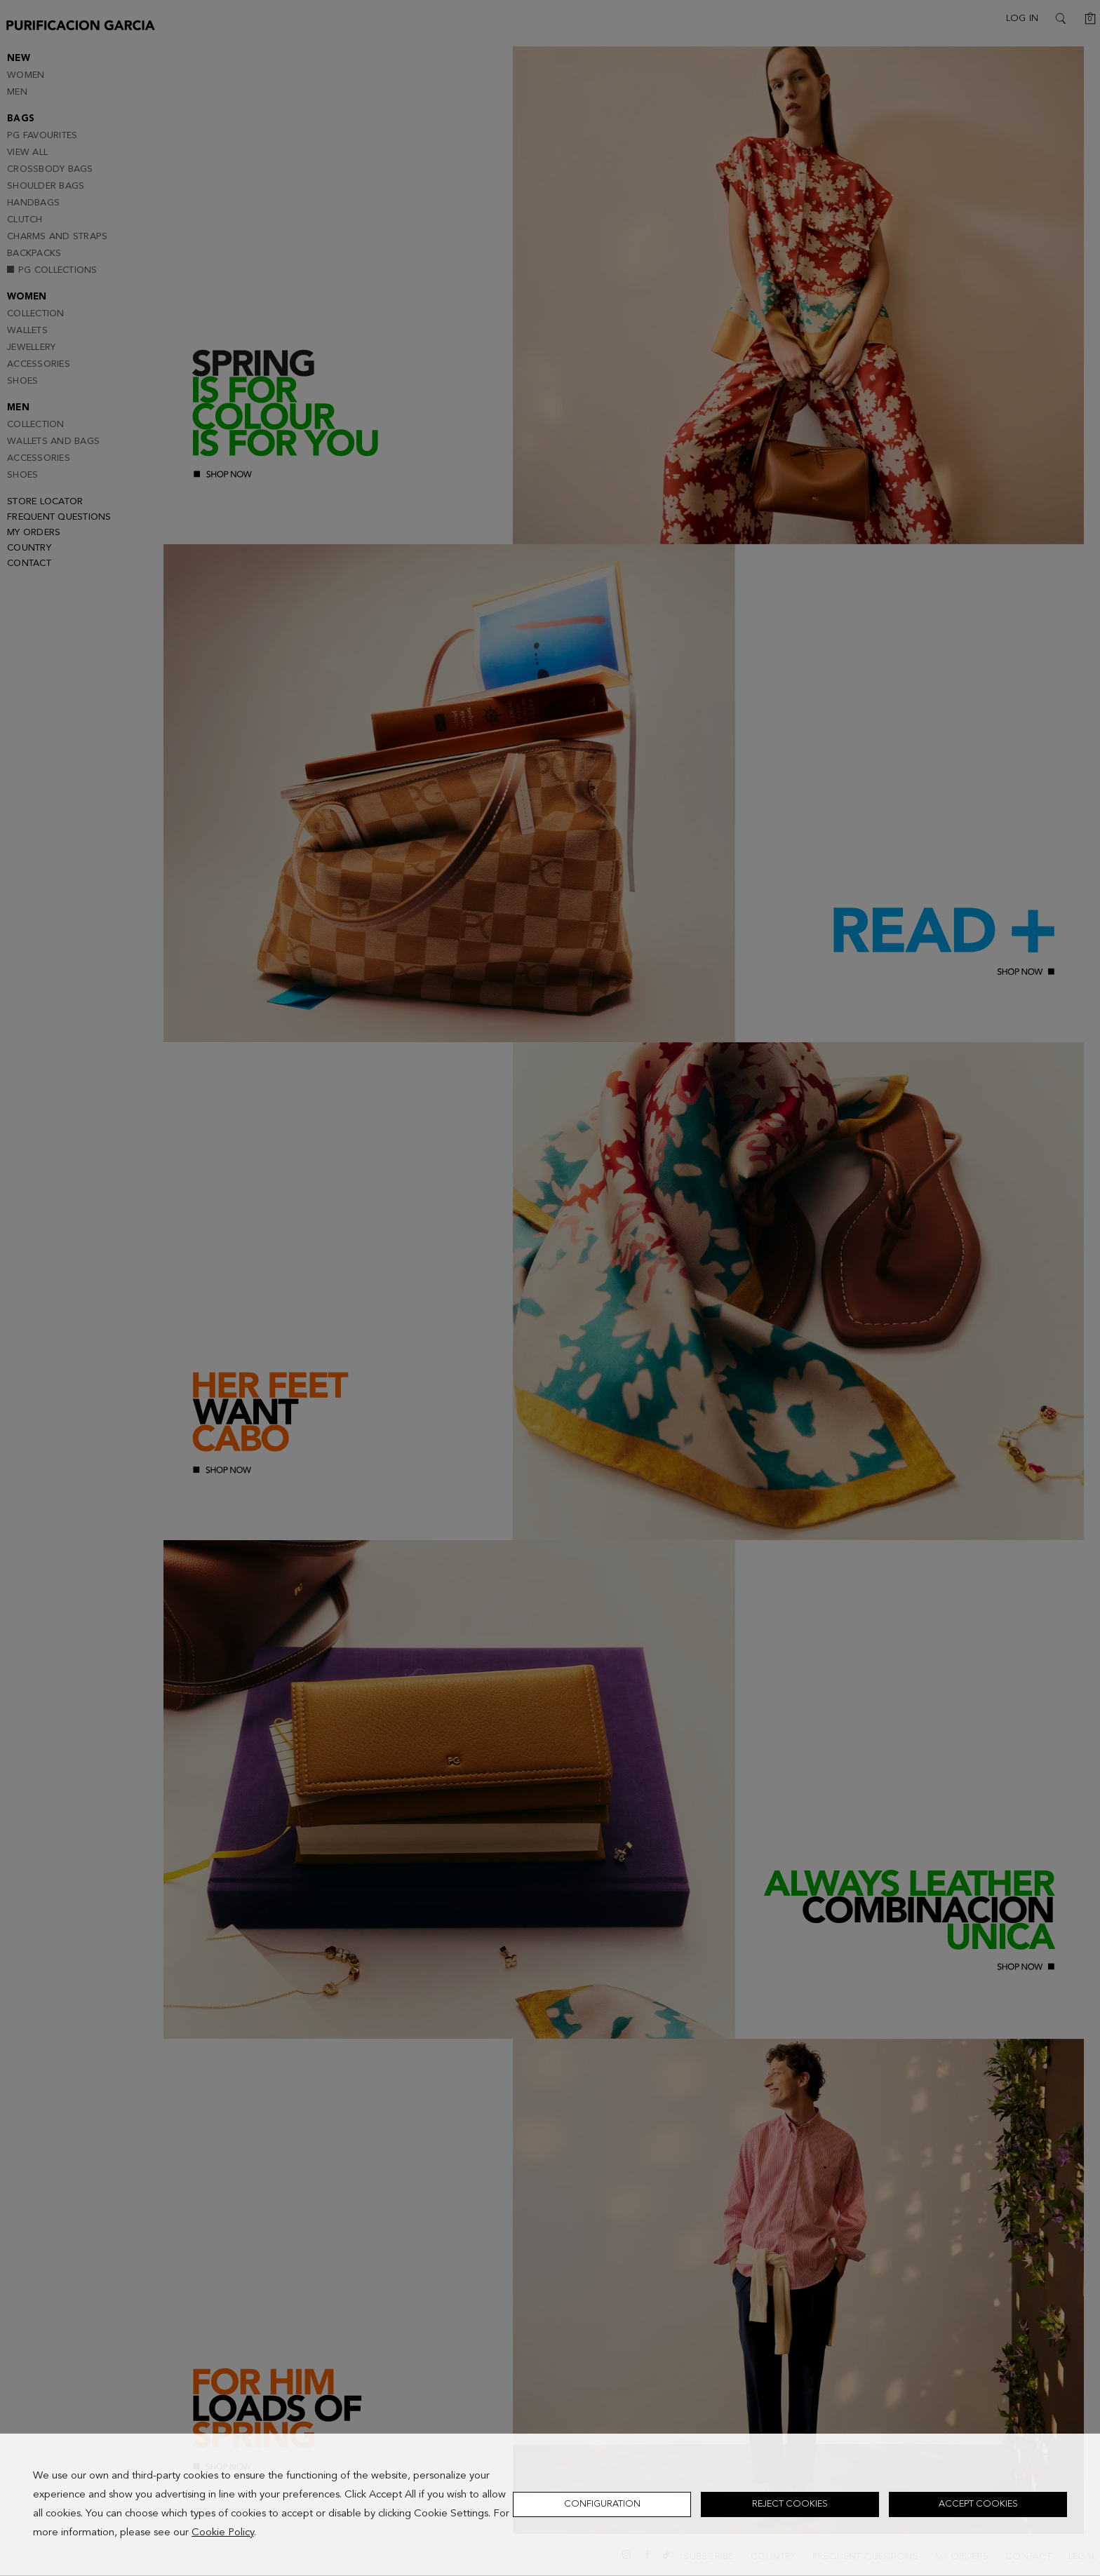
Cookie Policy (223, 2533)
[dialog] (550, 2505)
